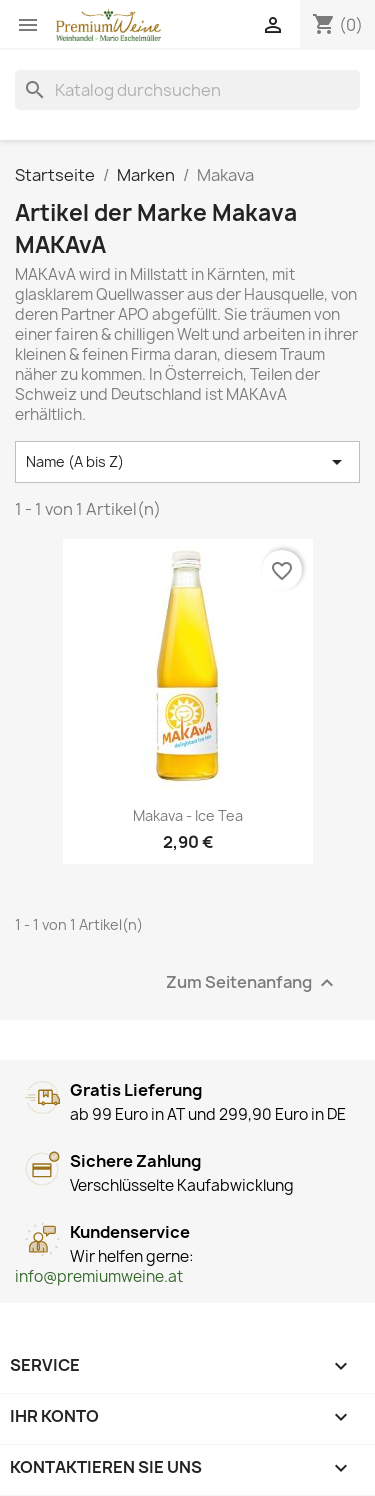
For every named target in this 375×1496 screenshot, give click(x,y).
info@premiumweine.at (99, 1276)
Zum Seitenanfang (252, 982)
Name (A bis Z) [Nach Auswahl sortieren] (187, 462)
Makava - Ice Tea (188, 815)
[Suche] (187, 90)
